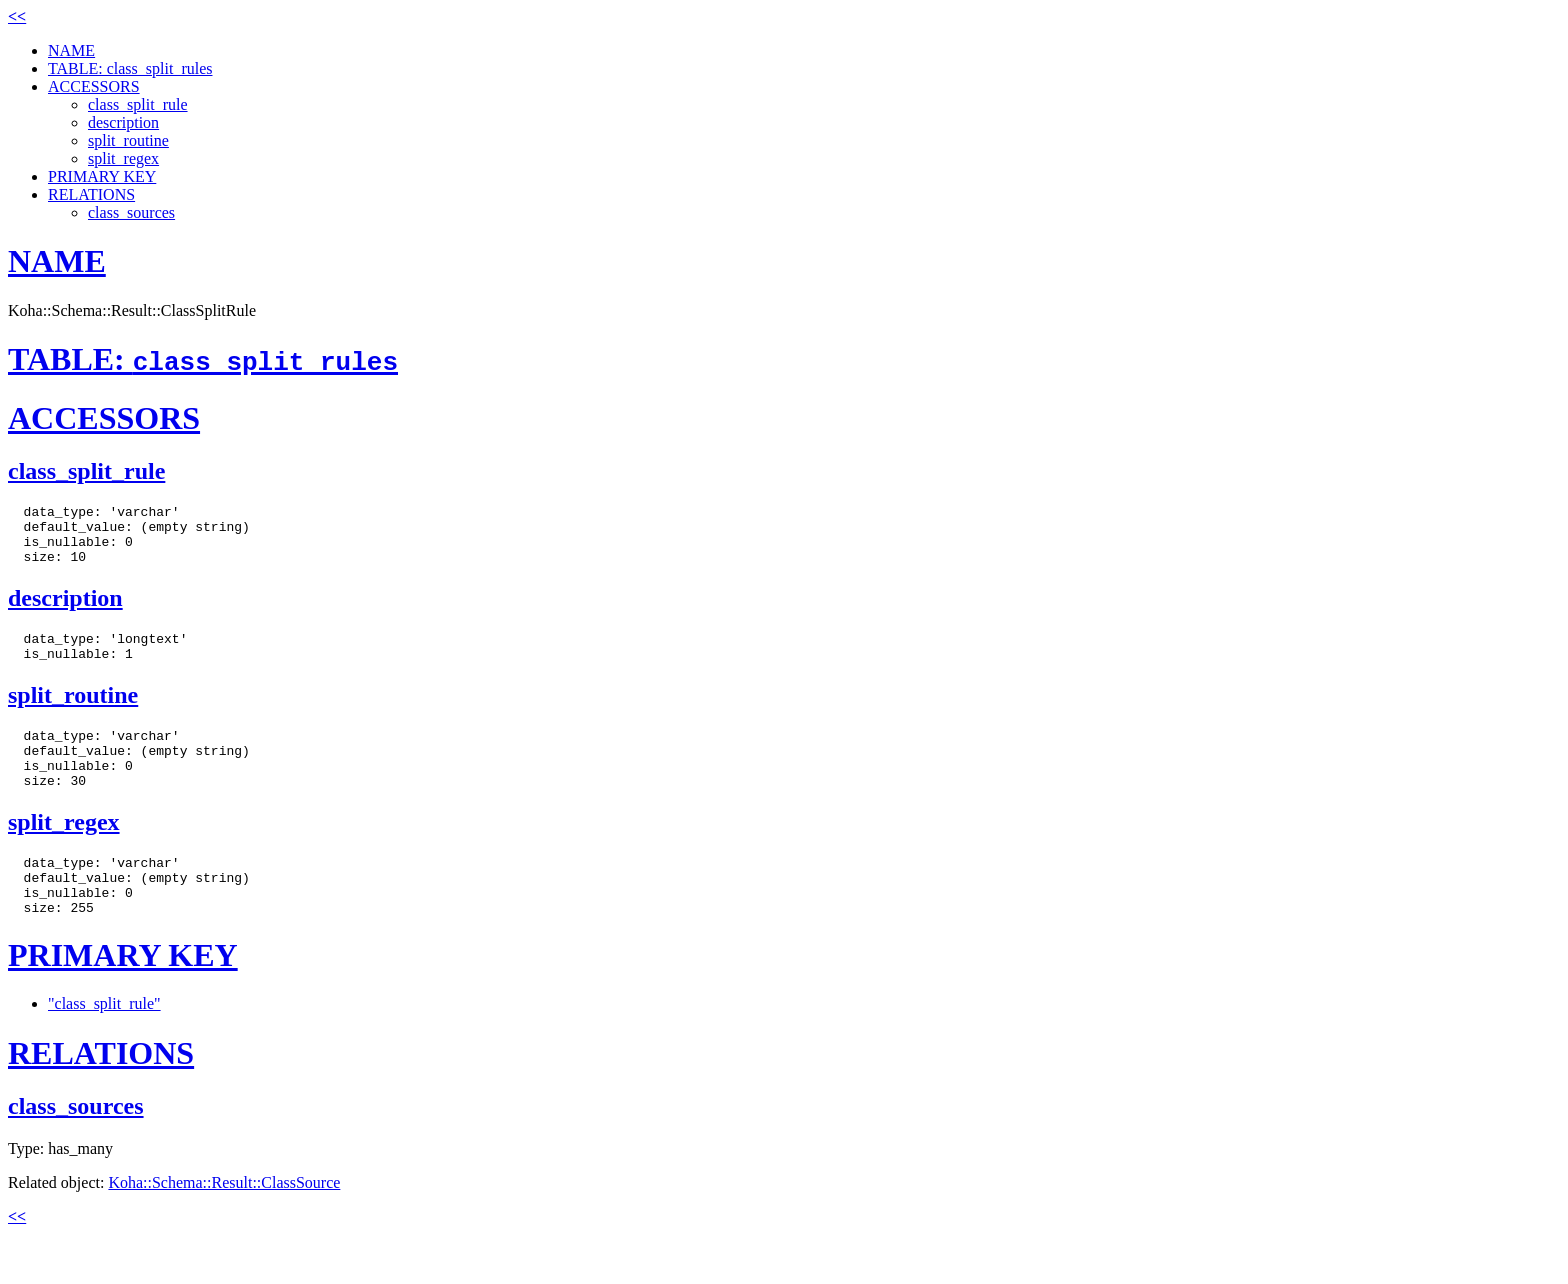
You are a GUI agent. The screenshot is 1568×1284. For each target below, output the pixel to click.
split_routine (128, 140)
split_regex (123, 158)
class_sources (131, 212)
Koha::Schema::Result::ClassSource (224, 1224)
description (123, 122)
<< (17, 16)
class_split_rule (138, 104)
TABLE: (203, 359)
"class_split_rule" (104, 1045)
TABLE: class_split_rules (130, 68)
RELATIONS (91, 194)
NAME (71, 50)
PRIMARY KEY (102, 176)
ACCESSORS (94, 86)
